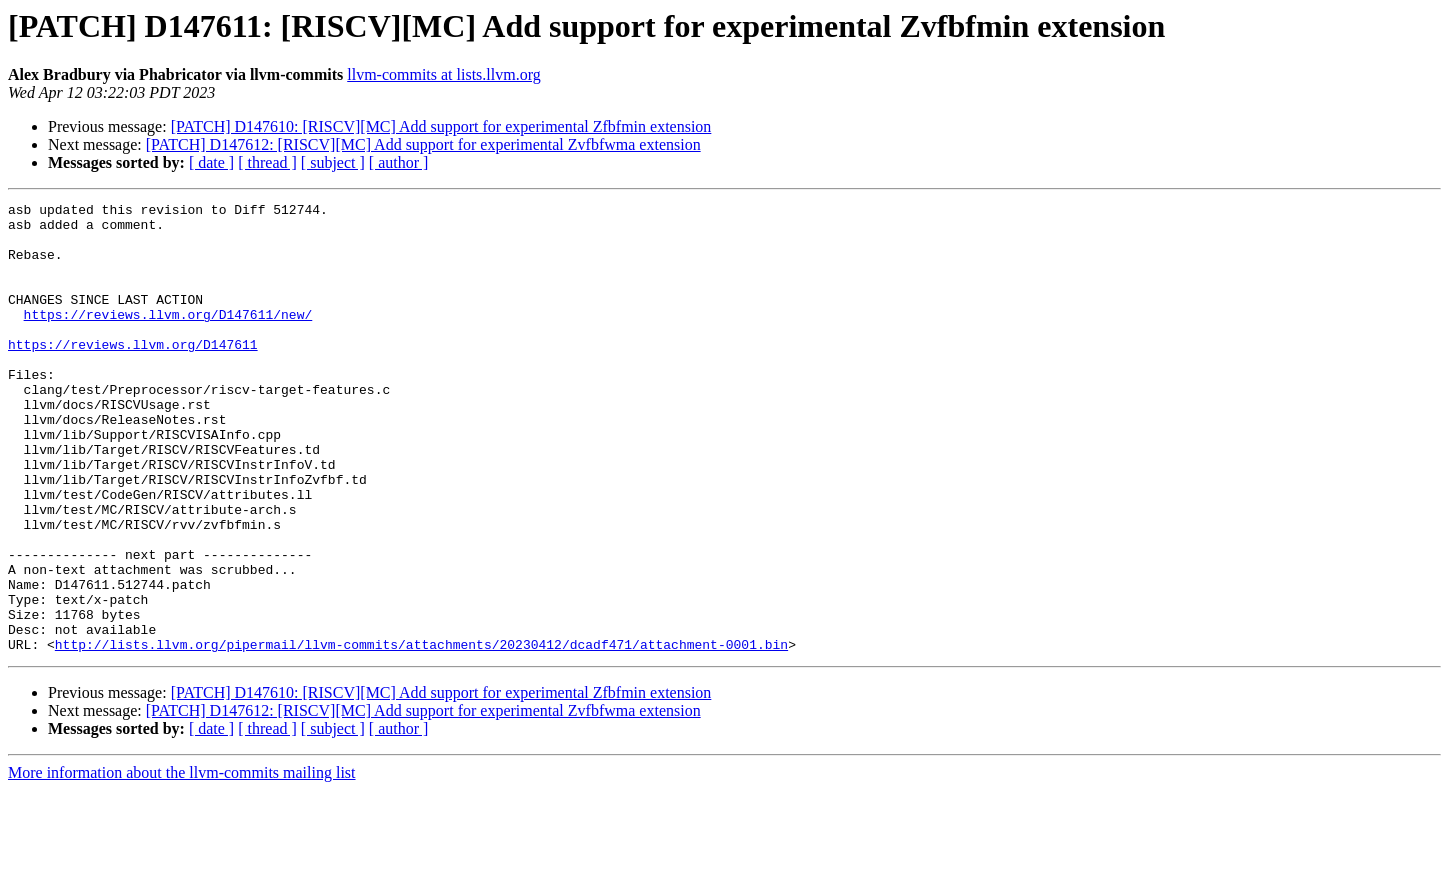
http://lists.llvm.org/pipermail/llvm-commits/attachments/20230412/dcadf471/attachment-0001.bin (421, 734)
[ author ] (399, 162)
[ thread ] (267, 162)
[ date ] (211, 162)
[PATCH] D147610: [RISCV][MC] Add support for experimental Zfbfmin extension (441, 126)
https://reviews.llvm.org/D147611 (133, 374)
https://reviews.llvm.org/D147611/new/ (168, 338)
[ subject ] (333, 162)
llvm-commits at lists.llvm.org (443, 74)
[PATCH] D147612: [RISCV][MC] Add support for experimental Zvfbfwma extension (423, 144)
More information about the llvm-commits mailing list (182, 862)
